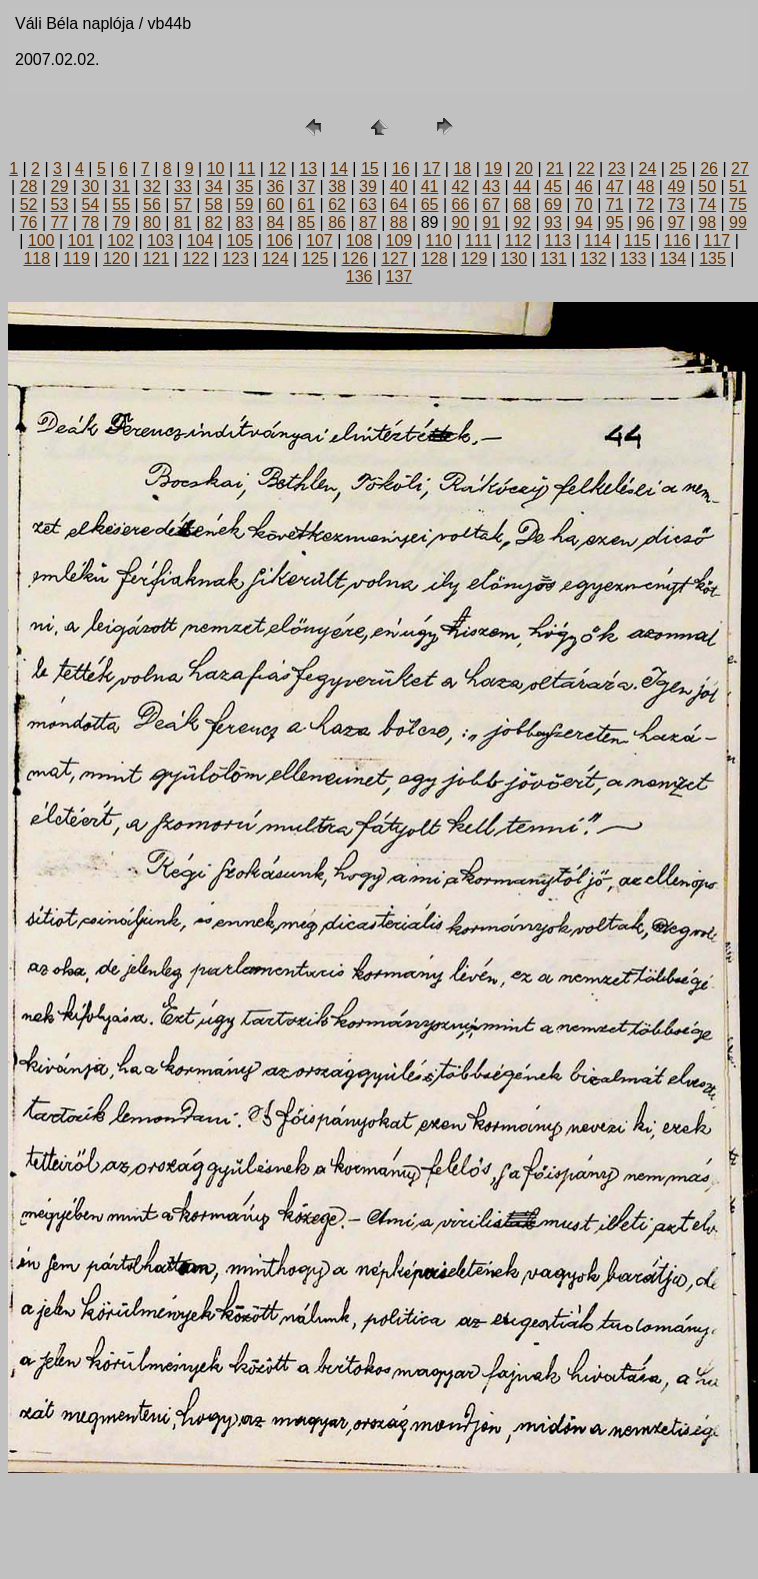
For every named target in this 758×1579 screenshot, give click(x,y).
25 (678, 168)
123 (235, 258)
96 (646, 222)
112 (518, 240)
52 (29, 204)
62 (337, 204)
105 (240, 240)
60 (275, 204)
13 (308, 168)
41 (430, 186)
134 (672, 258)
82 (214, 222)
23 (617, 168)
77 (60, 222)
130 (513, 258)
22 (586, 168)
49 (676, 186)
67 (491, 204)
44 (522, 186)
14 (339, 168)
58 (214, 204)
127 (394, 258)
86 (337, 222)
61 (306, 204)
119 (76, 258)
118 (36, 258)
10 (216, 168)
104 (200, 240)
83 (245, 222)
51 (738, 186)
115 (637, 240)
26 (709, 168)
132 (593, 258)
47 (615, 186)
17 (432, 168)
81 (183, 222)
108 (359, 240)
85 (306, 222)
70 (584, 204)
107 (319, 240)
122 (195, 258)
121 (156, 258)
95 (615, 222)
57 (183, 204)
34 (214, 186)
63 (368, 204)
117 (717, 240)
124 (275, 258)
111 (478, 240)
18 (462, 168)
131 (553, 258)
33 (183, 186)
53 (60, 204)
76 (29, 222)
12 (277, 168)
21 (555, 168)
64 (399, 204)
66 (461, 204)
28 (29, 186)
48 (646, 186)
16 (401, 168)
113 (558, 240)
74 (707, 204)
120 (116, 258)
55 (121, 204)
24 (648, 168)
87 (368, 222)
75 (738, 204)
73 (676, 204)
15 (370, 168)
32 (152, 186)
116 (677, 240)
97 (676, 222)
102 (120, 240)
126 (354, 258)
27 (740, 168)
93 (553, 222)
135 (712, 258)
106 (279, 240)
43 (491, 186)
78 (90, 222)
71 (615, 204)
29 (60, 186)
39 (368, 186)
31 (121, 186)
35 (245, 186)
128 (434, 258)
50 (707, 186)
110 (438, 240)
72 (646, 204)
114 (597, 240)
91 (491, 222)
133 (633, 258)
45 (553, 186)
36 (275, 186)
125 (315, 258)
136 (359, 276)
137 (399, 276)
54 (90, 204)
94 (584, 222)
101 (81, 240)
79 (121, 222)
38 (337, 186)
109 (399, 240)
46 (584, 186)
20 (524, 168)
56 (152, 204)
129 (474, 258)
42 (461, 186)
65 (430, 204)
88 (399, 222)
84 (275, 222)
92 (522, 222)
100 (41, 240)
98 (707, 222)
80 (152, 222)
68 (522, 204)
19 (493, 168)
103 (160, 240)
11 (247, 168)
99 (738, 222)
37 (306, 186)
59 (245, 204)
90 (461, 222)
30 (90, 186)
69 (553, 204)
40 (399, 186)
